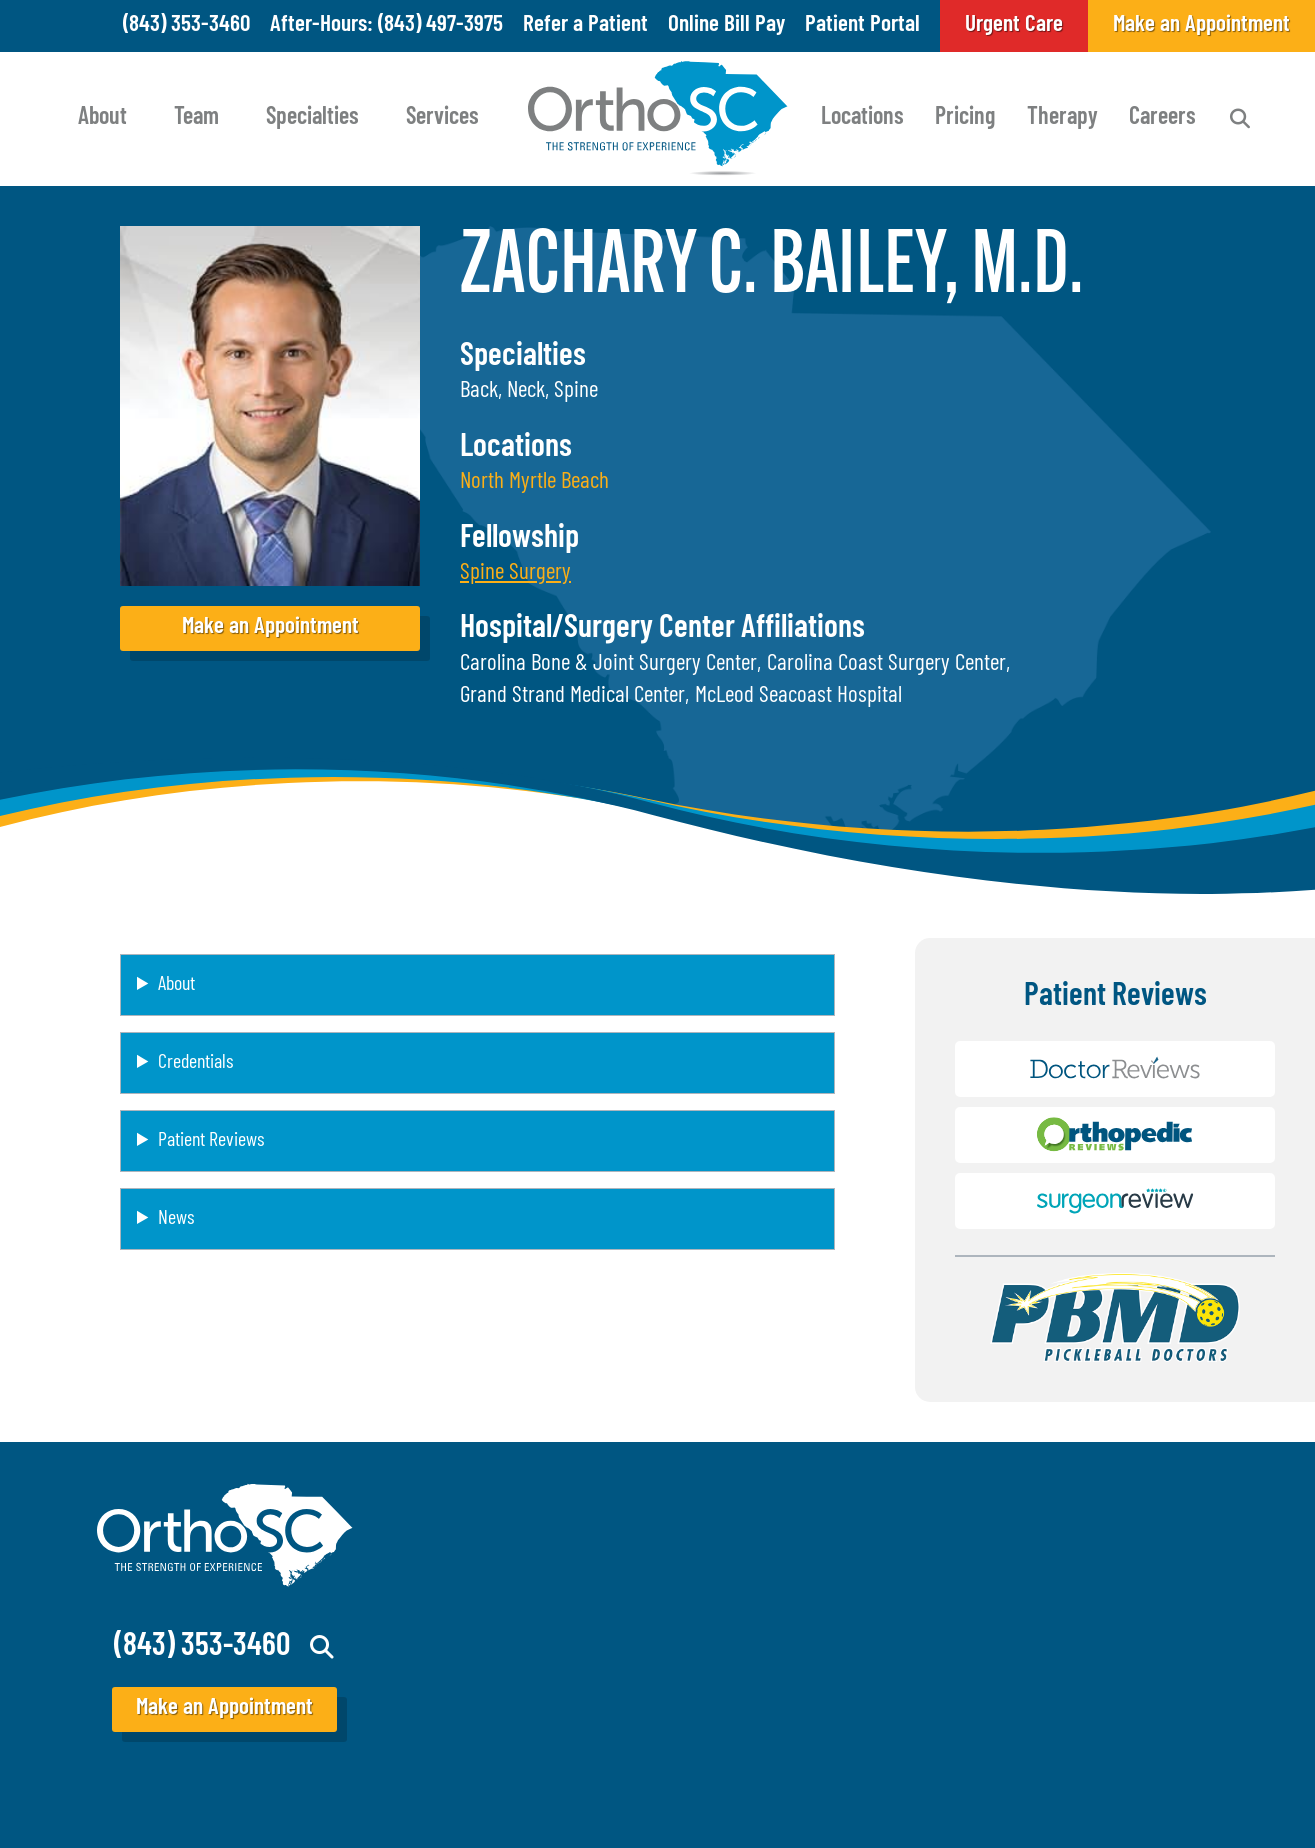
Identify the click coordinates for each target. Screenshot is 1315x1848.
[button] (515, 573)
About (102, 118)
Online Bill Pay (726, 25)
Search (1240, 119)
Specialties (312, 118)
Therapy (1062, 118)
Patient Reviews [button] (211, 1141)
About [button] (176, 985)
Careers (1162, 118)
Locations (862, 118)
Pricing (965, 118)
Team (196, 118)
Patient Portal (862, 25)
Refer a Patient (585, 25)
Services (442, 118)
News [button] (176, 1219)
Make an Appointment (270, 627)
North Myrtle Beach (534, 482)
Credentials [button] (195, 1063)
